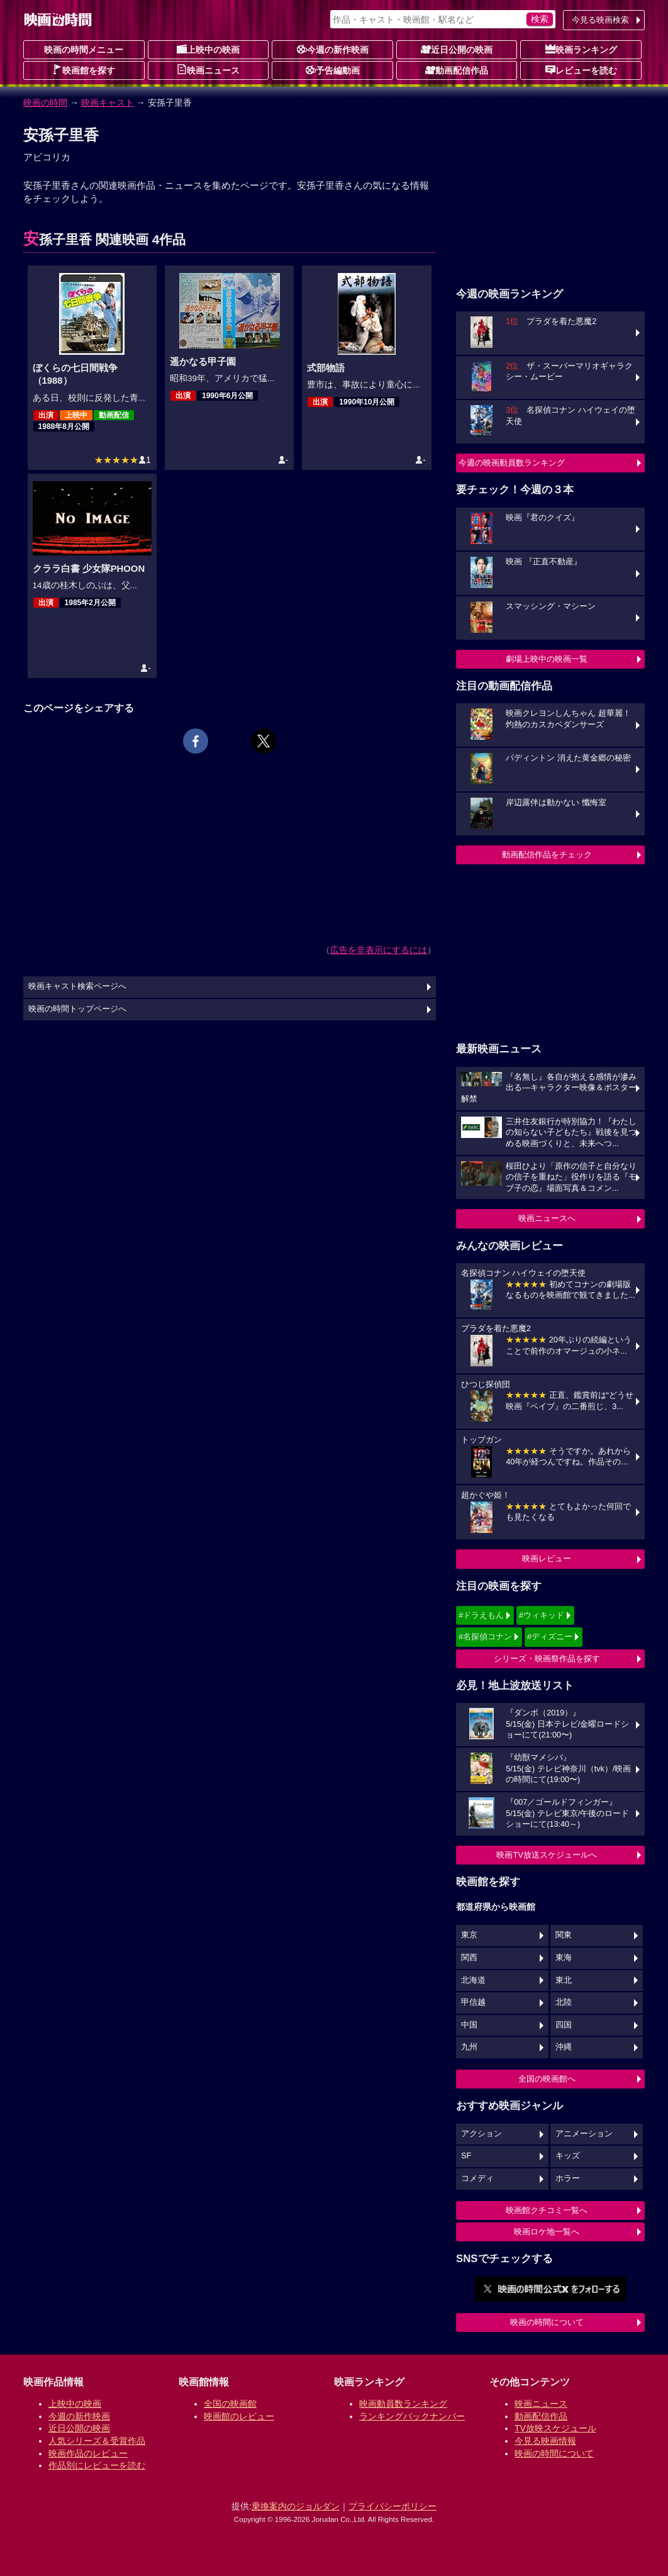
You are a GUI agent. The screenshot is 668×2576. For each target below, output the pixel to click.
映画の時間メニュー (83, 50)
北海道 (473, 1980)
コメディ (477, 2178)
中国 (469, 2025)
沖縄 (563, 2047)
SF (466, 2155)
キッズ (567, 2155)
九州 (469, 2047)
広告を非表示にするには (378, 950)
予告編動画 (333, 69)
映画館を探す (83, 69)
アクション (481, 2133)
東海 (563, 1957)
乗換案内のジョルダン (296, 2506)
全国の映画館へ (547, 2078)
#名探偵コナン (485, 1636)
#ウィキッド (541, 1615)
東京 (469, 1935)
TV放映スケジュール (555, 2428)
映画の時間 (45, 103)
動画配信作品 (456, 69)
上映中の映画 (208, 49)
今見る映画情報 (545, 2441)
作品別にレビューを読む (96, 2465)
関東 (563, 1935)
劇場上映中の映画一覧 (546, 659)
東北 (563, 1980)
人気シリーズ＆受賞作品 (96, 2441)
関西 (469, 1957)
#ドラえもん (481, 1615)
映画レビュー (546, 1558)
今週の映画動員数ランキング (512, 462)
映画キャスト (107, 103)
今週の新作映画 (333, 49)
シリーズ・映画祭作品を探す (547, 1658)
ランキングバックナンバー (412, 2416)
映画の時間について (547, 2322)
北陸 (563, 2002)
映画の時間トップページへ (77, 1009)
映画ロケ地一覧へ (546, 2231)
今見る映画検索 (600, 20)
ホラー (567, 2178)
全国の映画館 (230, 2404)
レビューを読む (581, 69)
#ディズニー (549, 1636)
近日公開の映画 (457, 49)
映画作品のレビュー (88, 2453)
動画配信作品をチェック (547, 854)
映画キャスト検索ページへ (77, 986)
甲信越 (473, 2002)
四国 (563, 2025)
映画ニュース (208, 69)
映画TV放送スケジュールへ (546, 1855)
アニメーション (584, 2133)
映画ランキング (581, 49)
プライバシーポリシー (392, 2506)
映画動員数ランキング (403, 2404)
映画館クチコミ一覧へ (546, 2210)
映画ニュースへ (547, 1218)
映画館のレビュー (239, 2416)
